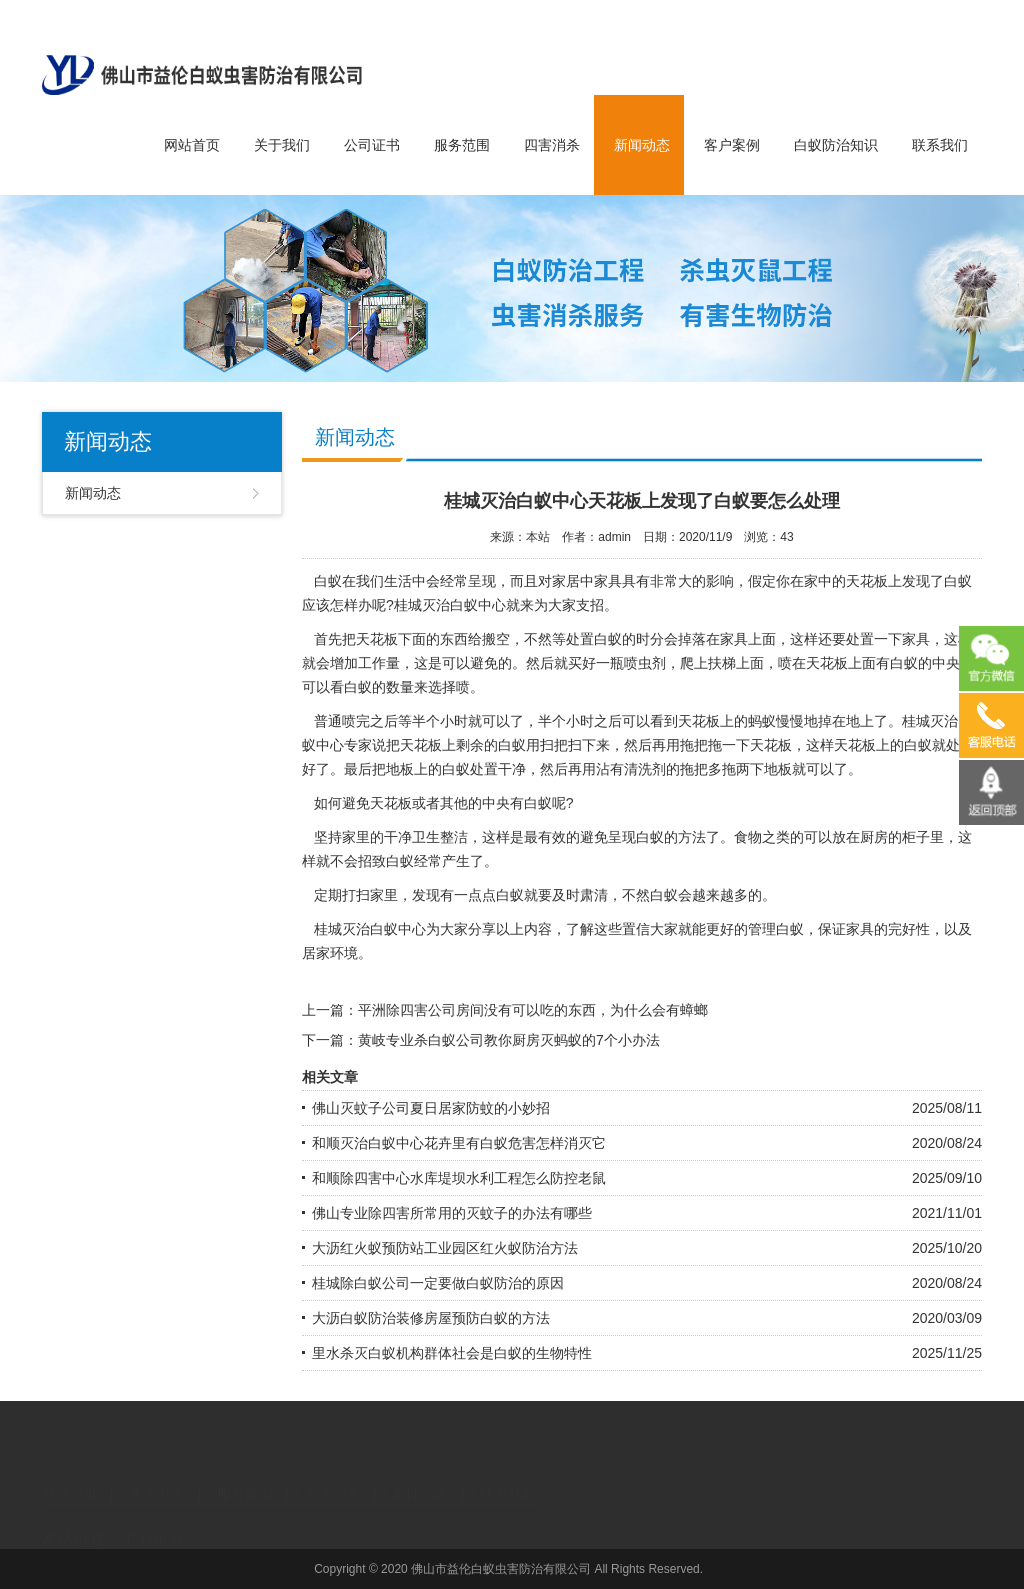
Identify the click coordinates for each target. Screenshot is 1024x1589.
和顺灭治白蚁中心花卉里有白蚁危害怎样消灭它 (459, 1143)
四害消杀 (552, 145)
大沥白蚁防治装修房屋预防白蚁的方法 (431, 1318)
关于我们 (282, 145)
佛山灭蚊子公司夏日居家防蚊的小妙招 (431, 1108)
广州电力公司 (168, 1523)
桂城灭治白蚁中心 (450, 605)
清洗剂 (645, 769)
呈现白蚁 (636, 837)
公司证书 (372, 145)
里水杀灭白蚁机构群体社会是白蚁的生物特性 (452, 1353)
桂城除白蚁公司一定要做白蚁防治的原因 (438, 1283)
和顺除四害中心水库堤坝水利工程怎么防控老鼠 (459, 1178)
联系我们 (940, 145)
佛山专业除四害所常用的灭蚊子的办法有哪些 (452, 1213)
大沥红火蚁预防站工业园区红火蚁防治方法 (445, 1248)
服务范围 (462, 145)
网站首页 (192, 145)
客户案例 (732, 145)
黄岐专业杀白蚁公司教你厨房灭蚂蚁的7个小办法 (509, 1040)
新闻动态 (642, 145)
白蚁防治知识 (836, 145)
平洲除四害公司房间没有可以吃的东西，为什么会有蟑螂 (533, 1010)
